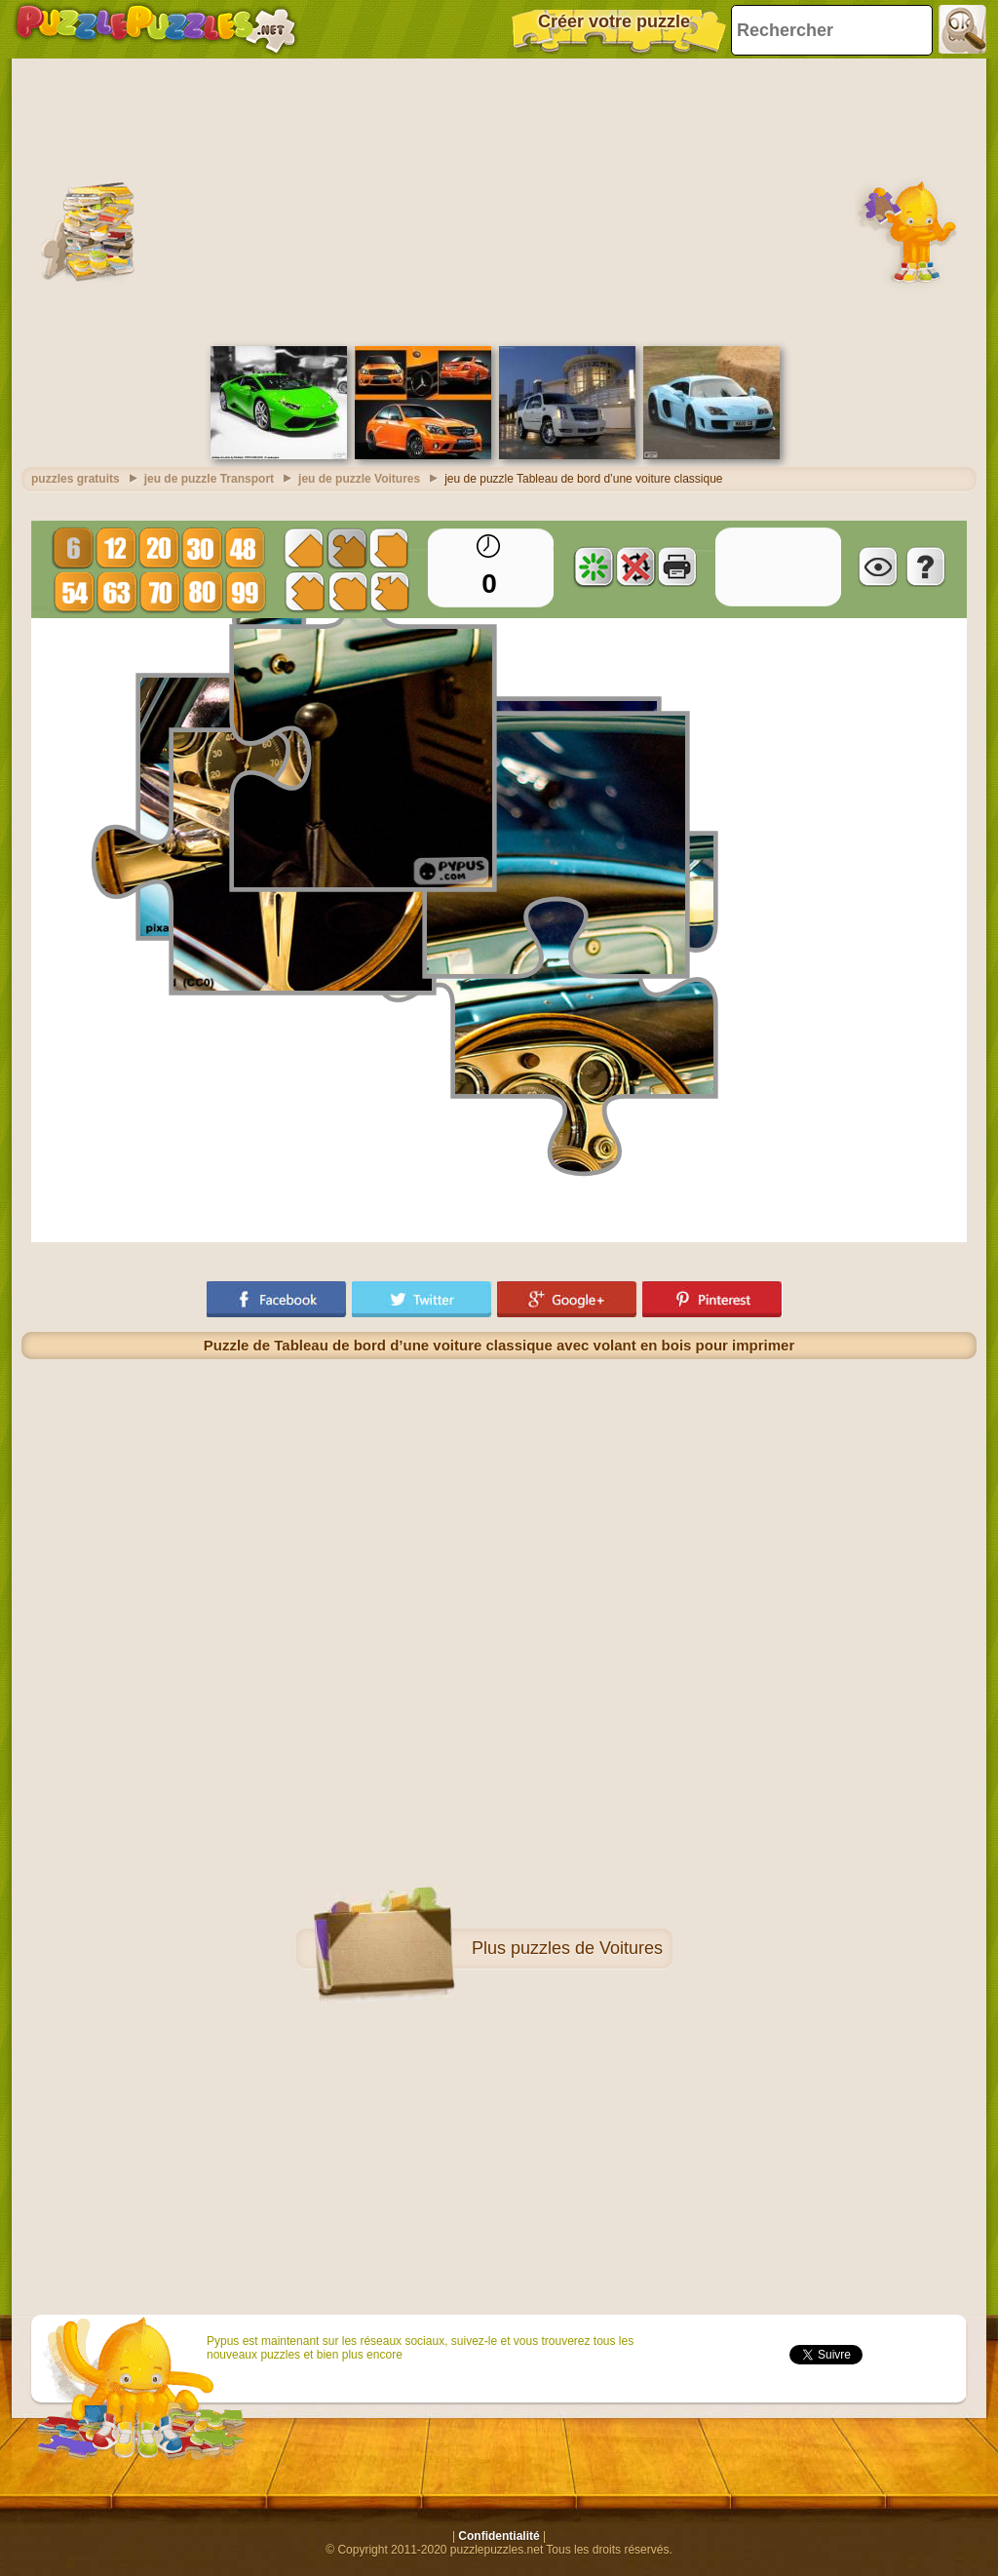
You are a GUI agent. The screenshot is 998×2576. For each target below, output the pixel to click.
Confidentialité (498, 2536)
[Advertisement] (499, 199)
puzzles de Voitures (587, 1948)
